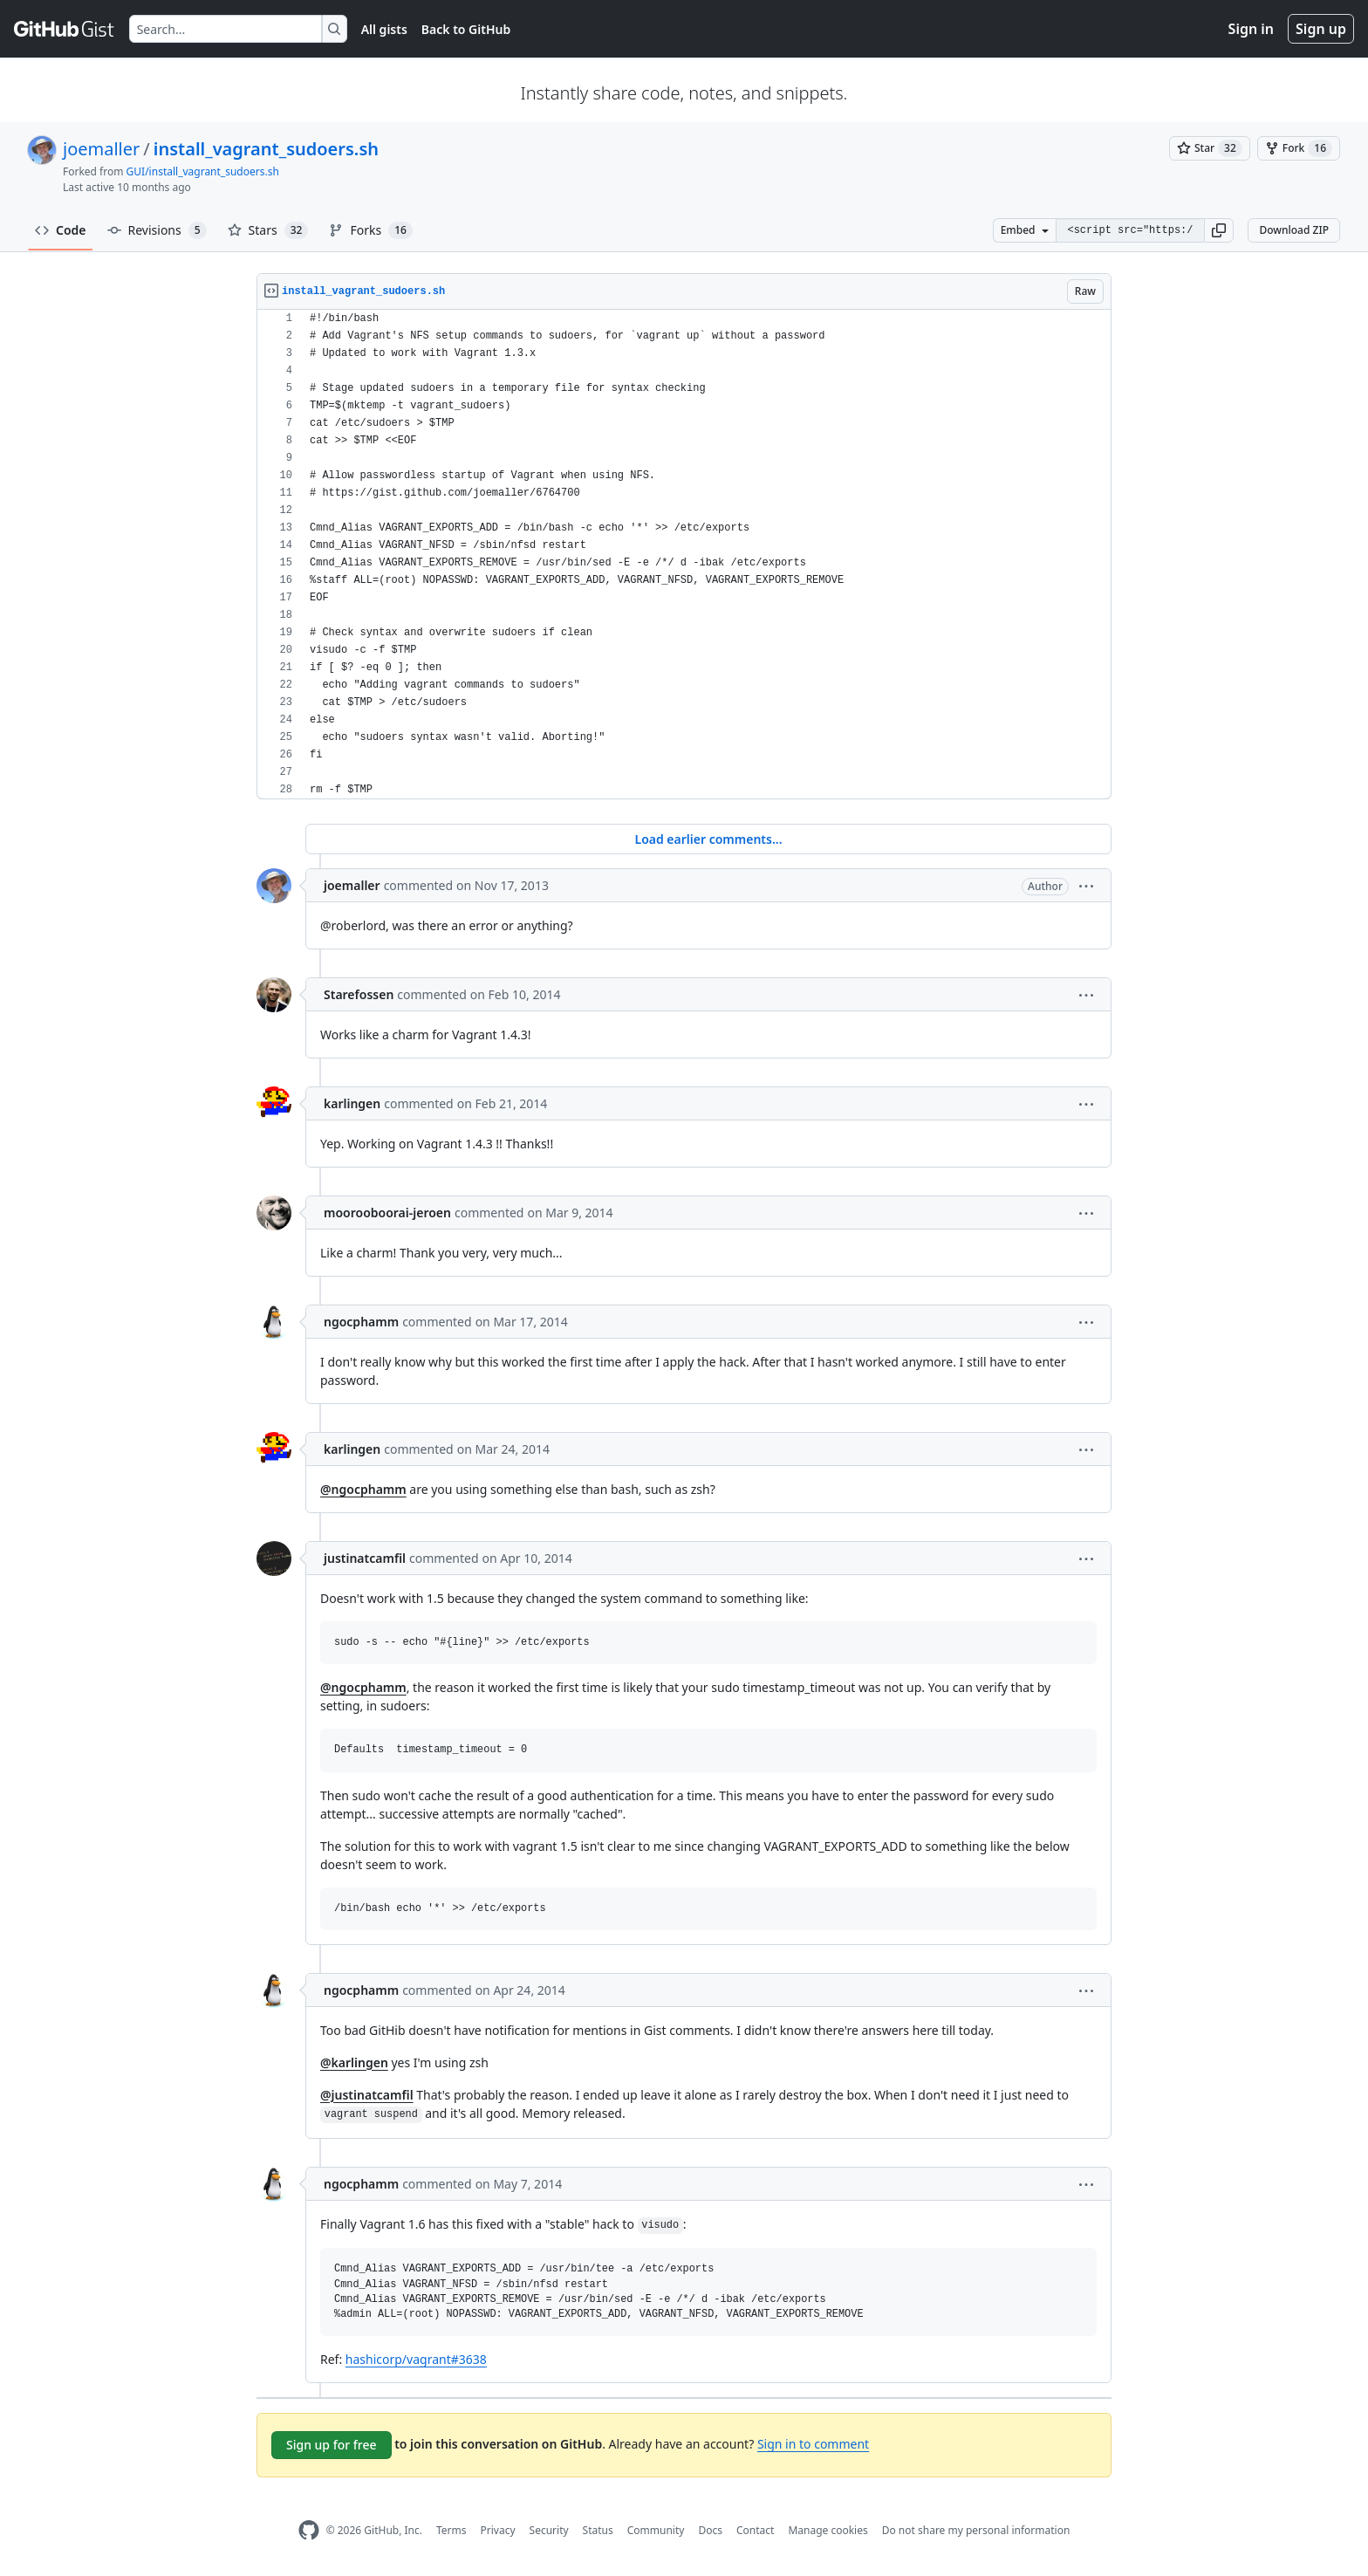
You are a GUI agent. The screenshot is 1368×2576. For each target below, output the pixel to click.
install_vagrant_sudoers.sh (266, 149)
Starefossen (358, 994)
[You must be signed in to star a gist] (1209, 148)
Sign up (1321, 28)
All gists (384, 29)
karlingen (352, 1103)
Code (60, 230)
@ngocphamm (363, 1489)
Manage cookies (827, 2530)
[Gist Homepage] (64, 28)
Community (656, 2530)
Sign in (1251, 28)
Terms (451, 2530)
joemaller (101, 149)
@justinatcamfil (367, 2094)
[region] (684, 554)
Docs (710, 2530)
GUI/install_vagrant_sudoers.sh (203, 171)
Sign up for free (331, 2444)
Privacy (498, 2530)
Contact (755, 2530)
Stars (268, 230)
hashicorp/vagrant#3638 (416, 2359)
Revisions (157, 230)
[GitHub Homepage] (308, 2530)
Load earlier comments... (708, 839)
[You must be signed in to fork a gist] (1298, 148)
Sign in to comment (813, 2444)
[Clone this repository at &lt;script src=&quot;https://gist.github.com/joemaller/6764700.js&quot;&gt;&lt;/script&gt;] (1130, 230)
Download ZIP (1294, 230)
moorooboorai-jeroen (387, 1212)
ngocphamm (361, 1321)
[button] (1219, 230)
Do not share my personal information (976, 2530)
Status (598, 2530)
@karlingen (354, 2062)
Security (549, 2530)
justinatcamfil (365, 1558)
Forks (370, 230)
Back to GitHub (465, 29)
